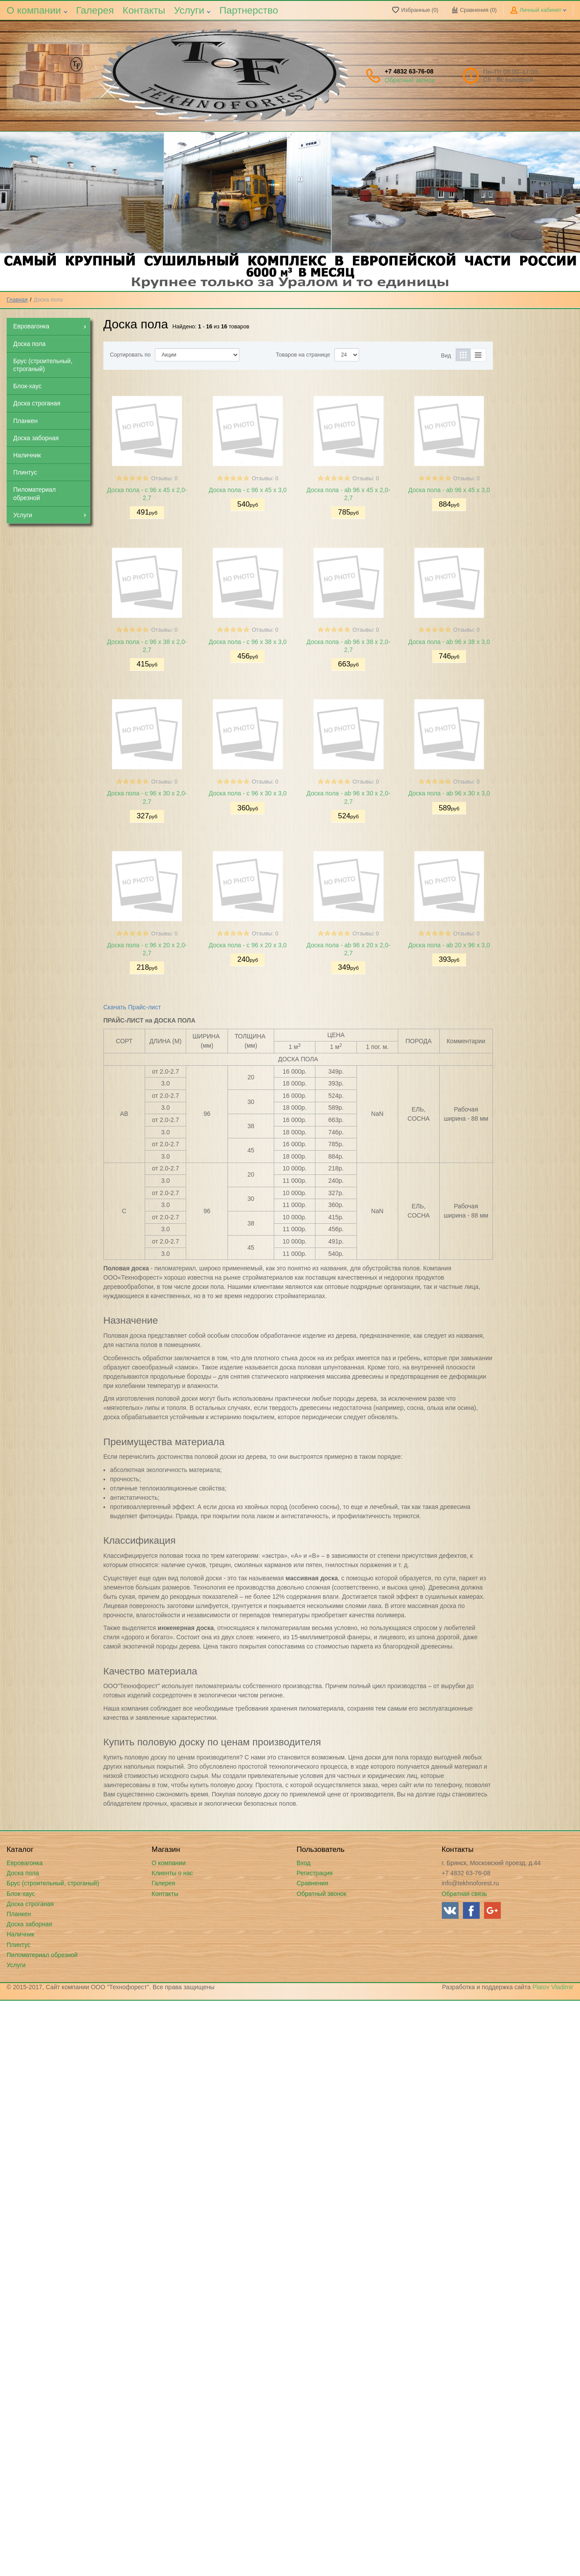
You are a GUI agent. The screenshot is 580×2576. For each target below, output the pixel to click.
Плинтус (18, 1944)
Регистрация (315, 1873)
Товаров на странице (303, 355)
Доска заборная (29, 1924)
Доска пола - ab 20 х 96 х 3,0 (449, 945)
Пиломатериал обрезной (42, 1954)
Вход (304, 1862)
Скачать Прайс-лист (132, 1007)
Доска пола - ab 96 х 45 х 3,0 (449, 489)
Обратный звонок (409, 80)
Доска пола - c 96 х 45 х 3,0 (247, 489)
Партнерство (248, 10)
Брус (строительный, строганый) (53, 1883)
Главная (17, 300)
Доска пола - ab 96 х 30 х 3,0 (449, 793)
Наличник (20, 1934)
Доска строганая (30, 1903)
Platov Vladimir (552, 1987)
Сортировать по (130, 355)
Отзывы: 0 (164, 478)
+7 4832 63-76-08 (409, 71)
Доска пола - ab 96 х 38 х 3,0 (449, 641)
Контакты (144, 10)
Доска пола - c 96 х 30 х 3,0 (247, 793)
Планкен (19, 1913)
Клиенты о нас (172, 1873)
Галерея (95, 10)
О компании (37, 10)
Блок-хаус (21, 1893)
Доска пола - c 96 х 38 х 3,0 (247, 641)
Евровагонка (25, 1862)
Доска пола (23, 1873)
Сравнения (312, 1883)
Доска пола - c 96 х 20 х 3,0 (247, 945)
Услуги (192, 10)
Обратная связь (464, 1893)
